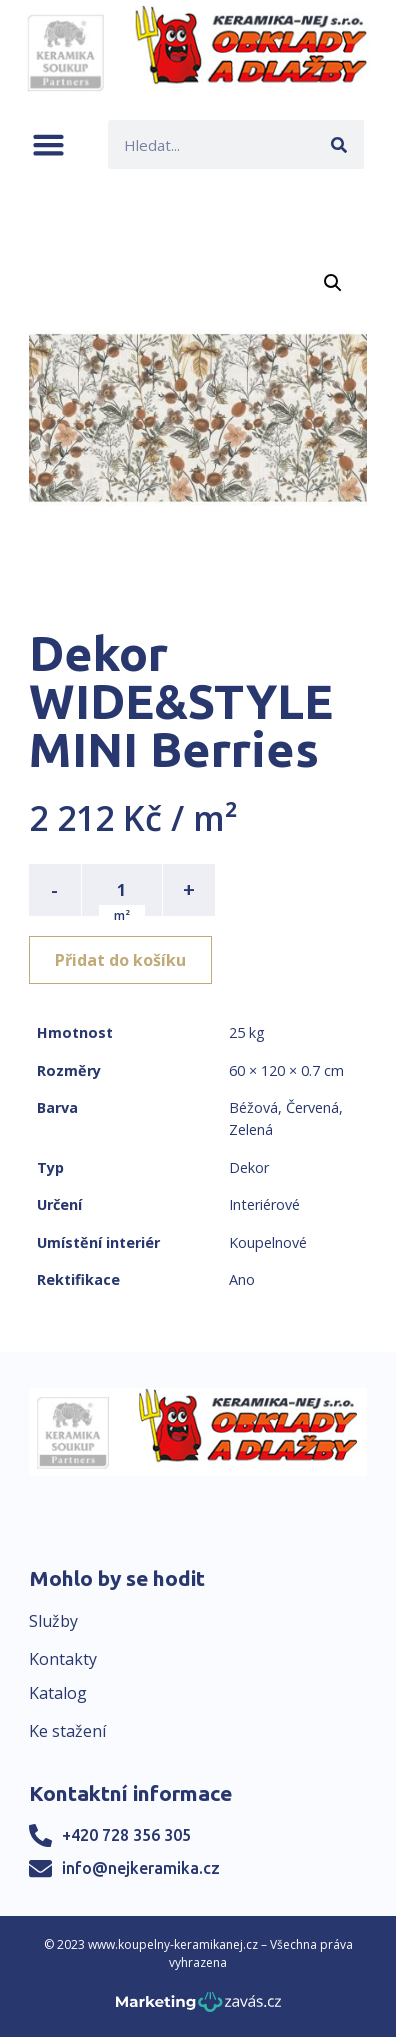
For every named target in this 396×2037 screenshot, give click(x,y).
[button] (48, 144)
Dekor (249, 1167)
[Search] (339, 144)
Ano (242, 1279)
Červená (312, 1107)
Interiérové (264, 1204)
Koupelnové (268, 1242)
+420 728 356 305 (126, 1835)
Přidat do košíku (120, 960)
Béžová (253, 1107)
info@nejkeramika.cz (141, 1868)
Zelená (251, 1129)
